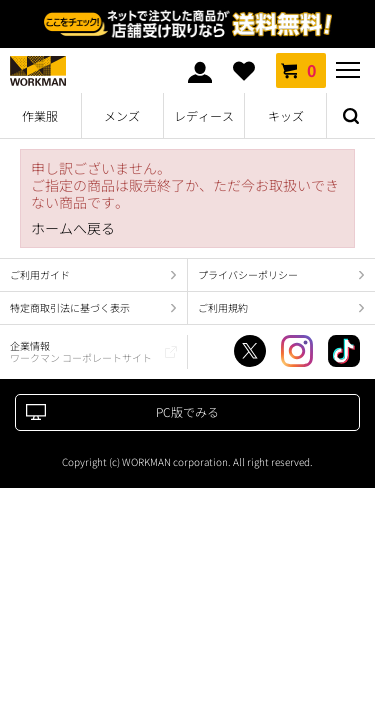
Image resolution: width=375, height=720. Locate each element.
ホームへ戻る (73, 228)
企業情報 (81, 351)
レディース (204, 115)
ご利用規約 (223, 307)
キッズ (286, 115)
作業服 (40, 115)
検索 (351, 116)
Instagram (297, 351)
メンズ (122, 115)
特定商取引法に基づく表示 (70, 307)
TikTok (344, 351)
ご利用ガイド (40, 274)
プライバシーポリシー (248, 274)
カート (301, 70)
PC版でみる (187, 411)
